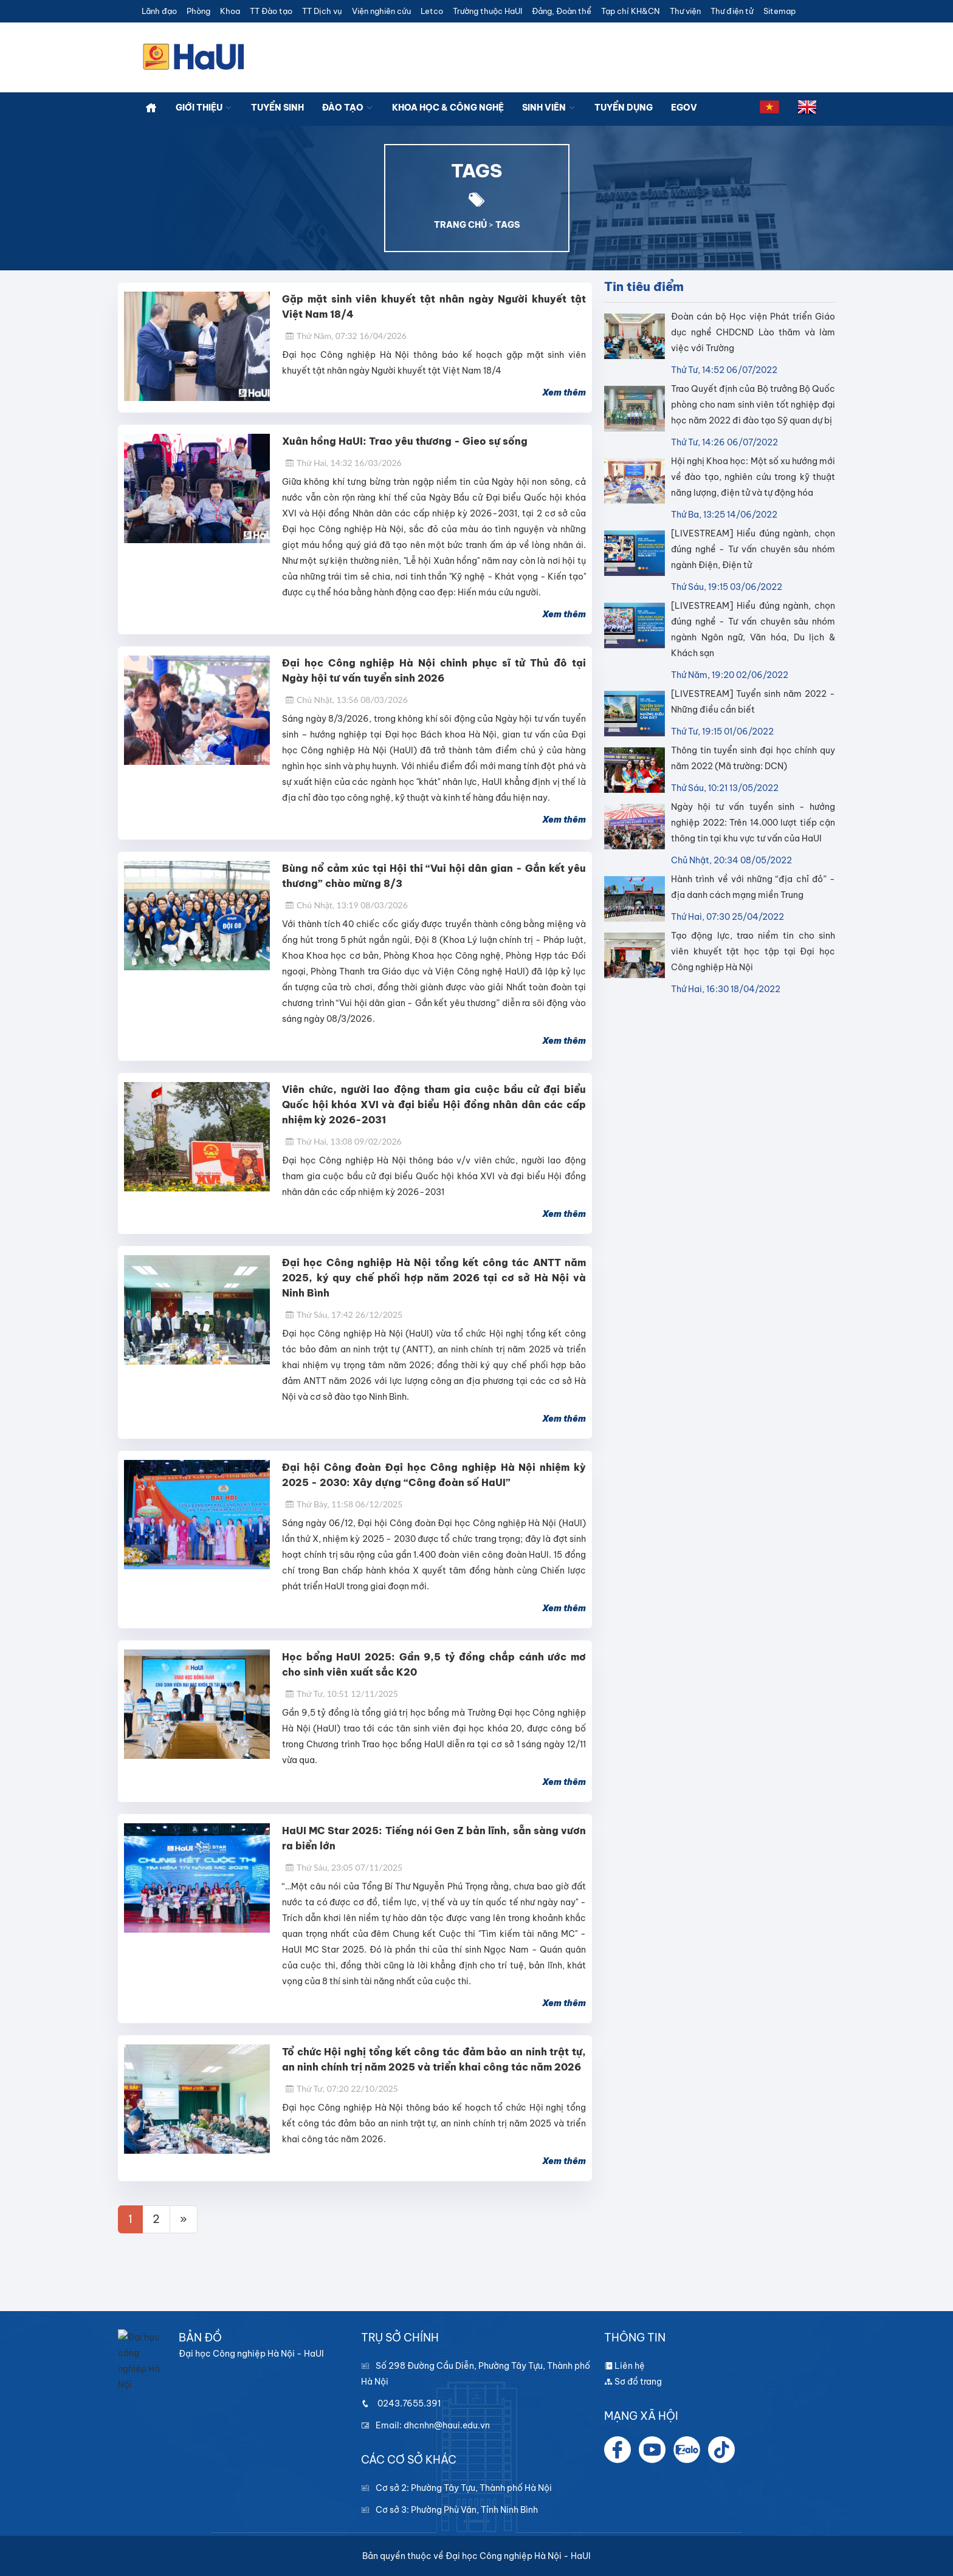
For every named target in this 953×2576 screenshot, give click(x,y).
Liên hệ (624, 2365)
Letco (432, 11)
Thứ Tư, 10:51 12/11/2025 (341, 1693)
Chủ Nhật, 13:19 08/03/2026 (346, 905)
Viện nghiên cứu (381, 11)
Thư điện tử (732, 11)
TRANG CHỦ (460, 224)
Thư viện (685, 11)
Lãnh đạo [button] (159, 11)
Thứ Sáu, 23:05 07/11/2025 (343, 1867)
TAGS (507, 224)
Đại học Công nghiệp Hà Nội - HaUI (518, 2555)
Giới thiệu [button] (204, 107)
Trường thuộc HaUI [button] (487, 11)
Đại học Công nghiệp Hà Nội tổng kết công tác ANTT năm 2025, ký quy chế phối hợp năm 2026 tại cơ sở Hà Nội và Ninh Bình (434, 1277)
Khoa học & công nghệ (448, 107)
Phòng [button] (198, 11)
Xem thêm (564, 392)
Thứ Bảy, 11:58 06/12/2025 (343, 1504)
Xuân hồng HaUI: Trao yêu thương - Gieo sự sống (405, 441)
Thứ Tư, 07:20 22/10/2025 (341, 2088)
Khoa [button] (230, 11)
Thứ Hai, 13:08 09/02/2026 (343, 1141)
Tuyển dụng (623, 107)
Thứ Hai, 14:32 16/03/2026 (343, 462)
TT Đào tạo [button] (271, 11)
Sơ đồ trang (633, 2381)
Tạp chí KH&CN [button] (630, 11)
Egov (684, 107)
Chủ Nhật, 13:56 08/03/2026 (346, 699)
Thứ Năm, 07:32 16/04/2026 (346, 336)
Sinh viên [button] (549, 107)
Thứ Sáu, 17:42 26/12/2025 (343, 1314)
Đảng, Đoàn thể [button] (561, 11)
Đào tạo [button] (348, 107)
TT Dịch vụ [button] (322, 11)
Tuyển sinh (277, 107)
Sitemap (779, 11)
